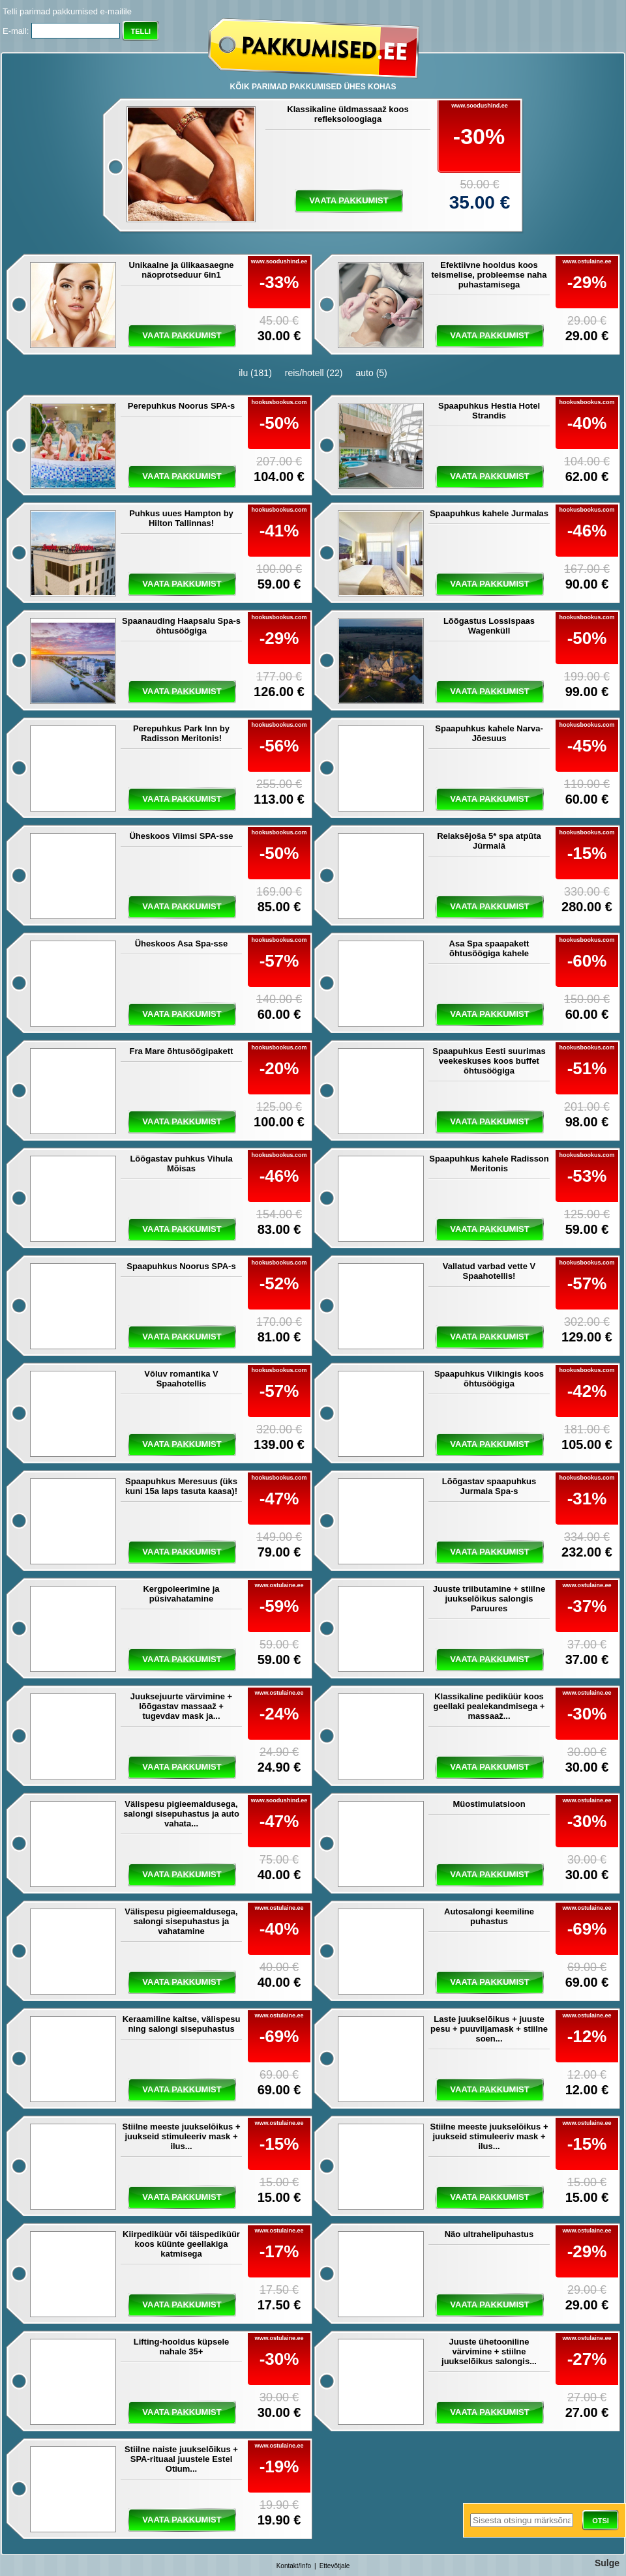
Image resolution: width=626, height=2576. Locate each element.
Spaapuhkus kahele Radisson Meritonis (489, 1163)
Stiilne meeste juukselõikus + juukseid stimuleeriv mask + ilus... (182, 2136)
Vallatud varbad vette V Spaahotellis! (489, 1271)
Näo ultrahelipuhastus (489, 2234)
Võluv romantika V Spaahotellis (181, 1378)
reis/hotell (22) (314, 373)
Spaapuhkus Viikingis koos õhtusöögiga (489, 1378)
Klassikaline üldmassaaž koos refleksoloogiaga (347, 114)
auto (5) (371, 373)
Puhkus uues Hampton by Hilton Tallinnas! (181, 518)
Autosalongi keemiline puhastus (489, 1916)
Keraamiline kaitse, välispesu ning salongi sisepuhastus (182, 2024)
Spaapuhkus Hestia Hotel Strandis (489, 410)
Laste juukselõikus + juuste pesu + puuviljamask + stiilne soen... (489, 2028)
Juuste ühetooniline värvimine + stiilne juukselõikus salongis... (489, 2351)
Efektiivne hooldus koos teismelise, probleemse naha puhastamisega (488, 274)
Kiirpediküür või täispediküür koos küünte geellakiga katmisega (181, 2244)
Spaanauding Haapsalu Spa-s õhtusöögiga (181, 626)
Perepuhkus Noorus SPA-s (181, 406)
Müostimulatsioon (489, 1804)
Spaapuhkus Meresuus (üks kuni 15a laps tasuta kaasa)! (181, 1486)
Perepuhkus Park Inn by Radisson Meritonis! (181, 733)
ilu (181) (255, 373)
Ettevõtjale (335, 2565)
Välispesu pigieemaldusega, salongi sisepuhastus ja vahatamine (181, 1921)
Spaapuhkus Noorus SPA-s (181, 1266)
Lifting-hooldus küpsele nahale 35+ (182, 2346)
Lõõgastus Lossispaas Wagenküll (489, 626)
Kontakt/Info (293, 2565)
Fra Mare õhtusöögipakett (181, 1051)
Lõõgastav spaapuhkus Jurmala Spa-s (489, 1486)
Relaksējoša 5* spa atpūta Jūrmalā (489, 841)
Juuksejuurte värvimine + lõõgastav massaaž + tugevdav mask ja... (181, 1706)
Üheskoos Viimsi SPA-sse (181, 836)
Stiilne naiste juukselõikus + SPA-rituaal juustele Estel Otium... (181, 2459)
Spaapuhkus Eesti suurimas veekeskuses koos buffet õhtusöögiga (488, 1061)
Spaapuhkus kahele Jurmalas (489, 513)
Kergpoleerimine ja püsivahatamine (181, 1593)
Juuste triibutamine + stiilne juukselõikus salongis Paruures (489, 1598)
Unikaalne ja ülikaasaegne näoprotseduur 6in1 (180, 270)
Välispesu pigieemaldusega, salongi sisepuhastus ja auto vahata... (181, 1813)
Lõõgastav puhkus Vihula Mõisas (181, 1163)
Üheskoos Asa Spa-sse (181, 943)
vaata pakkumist (348, 200)
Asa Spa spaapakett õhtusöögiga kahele (489, 948)
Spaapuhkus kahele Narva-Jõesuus (489, 733)
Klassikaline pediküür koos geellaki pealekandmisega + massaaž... (489, 1706)
